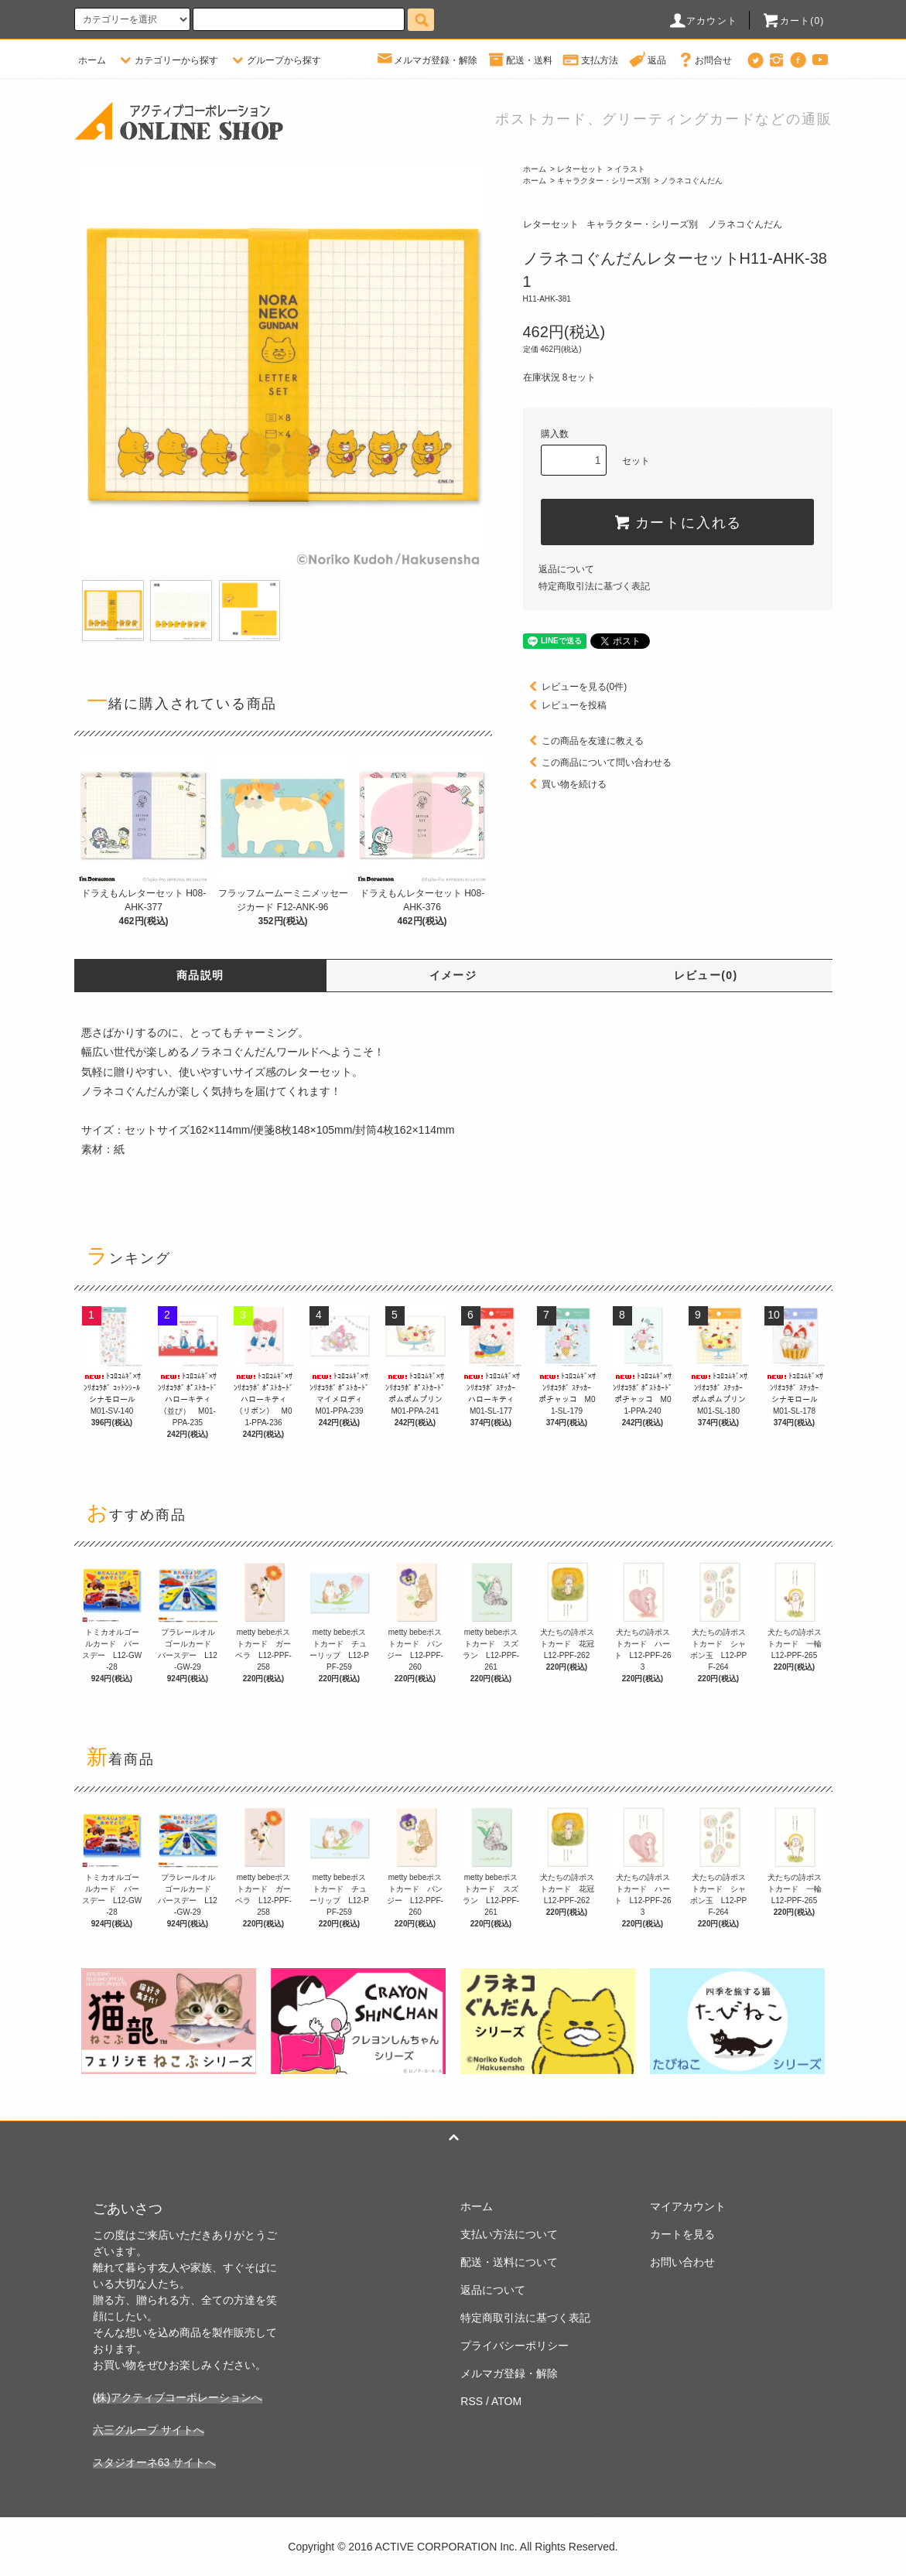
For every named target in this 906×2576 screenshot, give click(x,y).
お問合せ (704, 60)
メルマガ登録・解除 (426, 60)
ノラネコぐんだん (692, 180)
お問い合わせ (682, 2262)
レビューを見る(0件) (575, 686)
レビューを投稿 (565, 705)
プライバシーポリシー (514, 2345)
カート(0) (793, 20)
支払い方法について (509, 2234)
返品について (566, 569)
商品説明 (200, 975)
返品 (647, 60)
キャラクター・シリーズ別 (603, 180)
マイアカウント (688, 2206)
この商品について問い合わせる (597, 762)
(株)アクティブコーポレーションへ (177, 2397)
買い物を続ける (565, 784)
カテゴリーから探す (167, 60)
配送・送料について (509, 2262)
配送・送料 (519, 60)
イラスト (629, 169)
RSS (471, 2401)
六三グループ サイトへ (148, 2430)
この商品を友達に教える (583, 740)
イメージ (453, 975)
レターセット (580, 169)
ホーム (92, 60)
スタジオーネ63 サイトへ (154, 2462)
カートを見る (682, 2234)
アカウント (702, 20)
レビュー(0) (706, 975)
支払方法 (590, 60)
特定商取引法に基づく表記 (594, 586)
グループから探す (274, 60)
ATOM (506, 2401)
